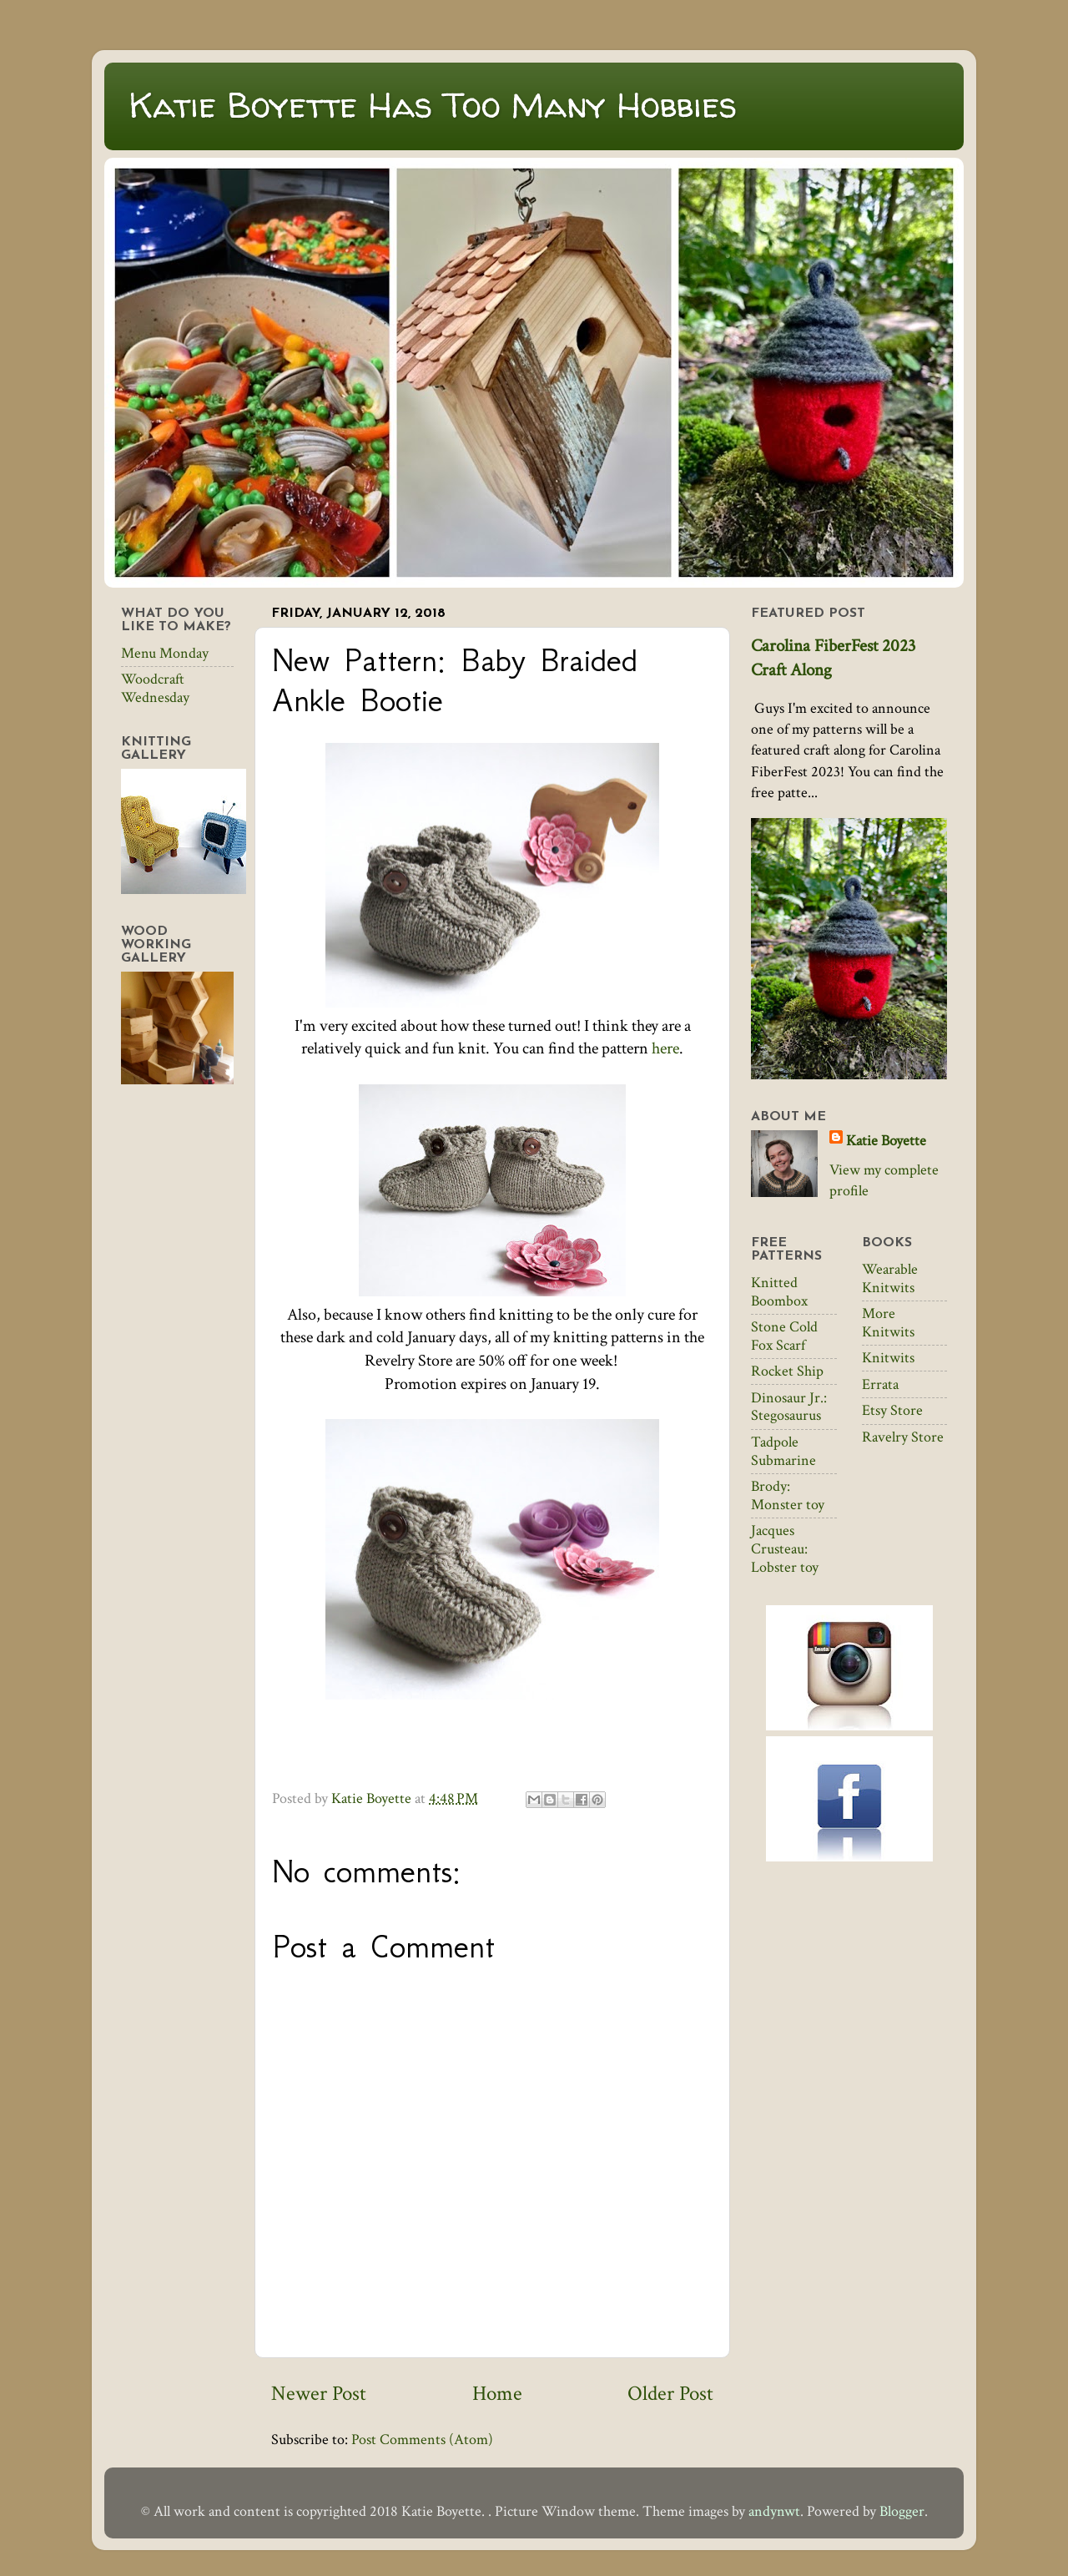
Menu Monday (165, 653)
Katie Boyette (886, 1140)
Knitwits (888, 1357)
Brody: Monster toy (787, 1495)
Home (497, 2393)
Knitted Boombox (779, 1292)
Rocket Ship (787, 1371)
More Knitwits (888, 1322)
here (665, 1048)
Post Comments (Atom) (422, 2439)
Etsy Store (892, 1410)
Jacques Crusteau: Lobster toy (785, 1548)
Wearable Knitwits (890, 1278)
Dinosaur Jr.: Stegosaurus (789, 1407)
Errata (880, 1384)
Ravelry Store (903, 1437)
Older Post (670, 2393)
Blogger (901, 2511)
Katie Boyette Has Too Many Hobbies (433, 105)
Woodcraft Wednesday (155, 688)
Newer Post (318, 2393)
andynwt (774, 2511)
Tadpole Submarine (783, 1451)
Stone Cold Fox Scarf (784, 1336)
